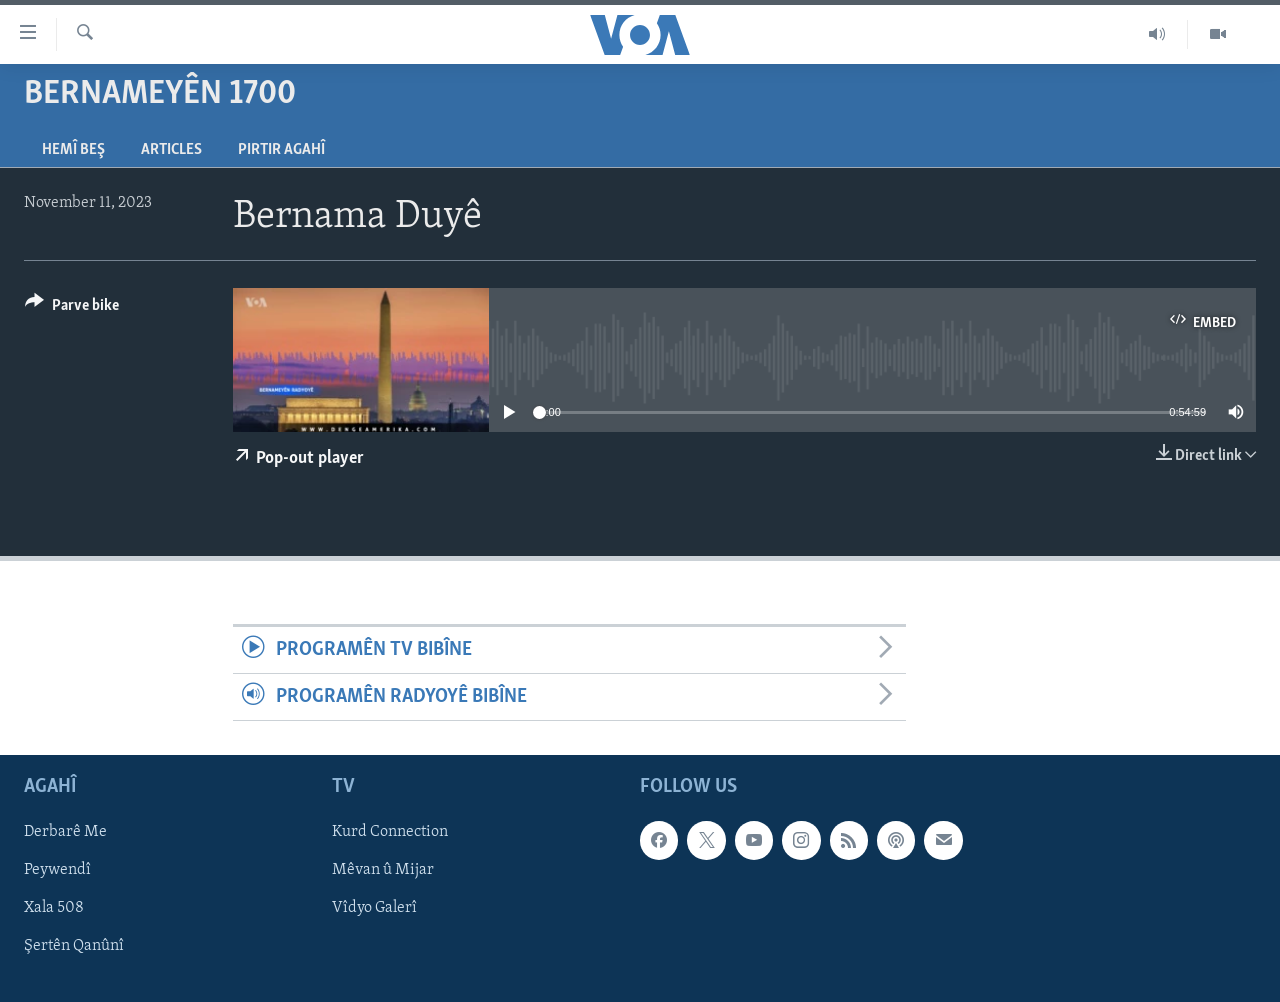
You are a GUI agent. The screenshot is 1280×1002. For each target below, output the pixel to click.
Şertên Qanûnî (74, 947)
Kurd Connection (390, 833)
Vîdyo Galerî (374, 909)
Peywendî (57, 871)
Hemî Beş (73, 150)
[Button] (72, 308)
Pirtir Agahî (281, 150)
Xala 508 (54, 909)
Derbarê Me (65, 833)
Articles (171, 150)
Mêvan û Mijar (383, 871)
